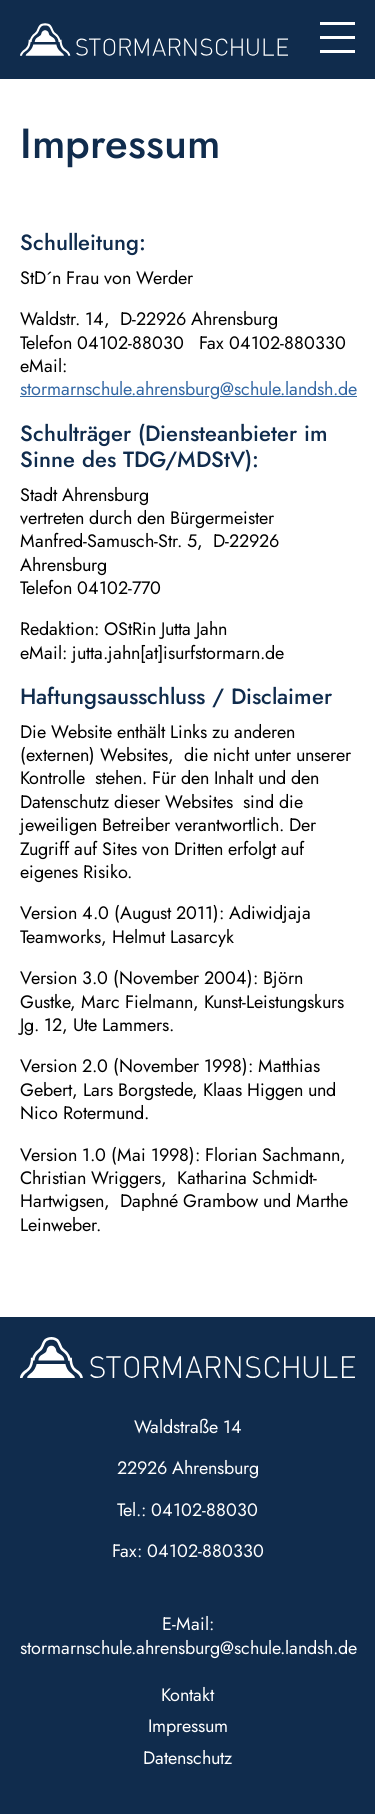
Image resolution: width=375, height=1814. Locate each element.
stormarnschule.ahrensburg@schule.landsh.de (188, 389)
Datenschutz (187, 1758)
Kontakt (187, 1695)
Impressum (188, 1726)
